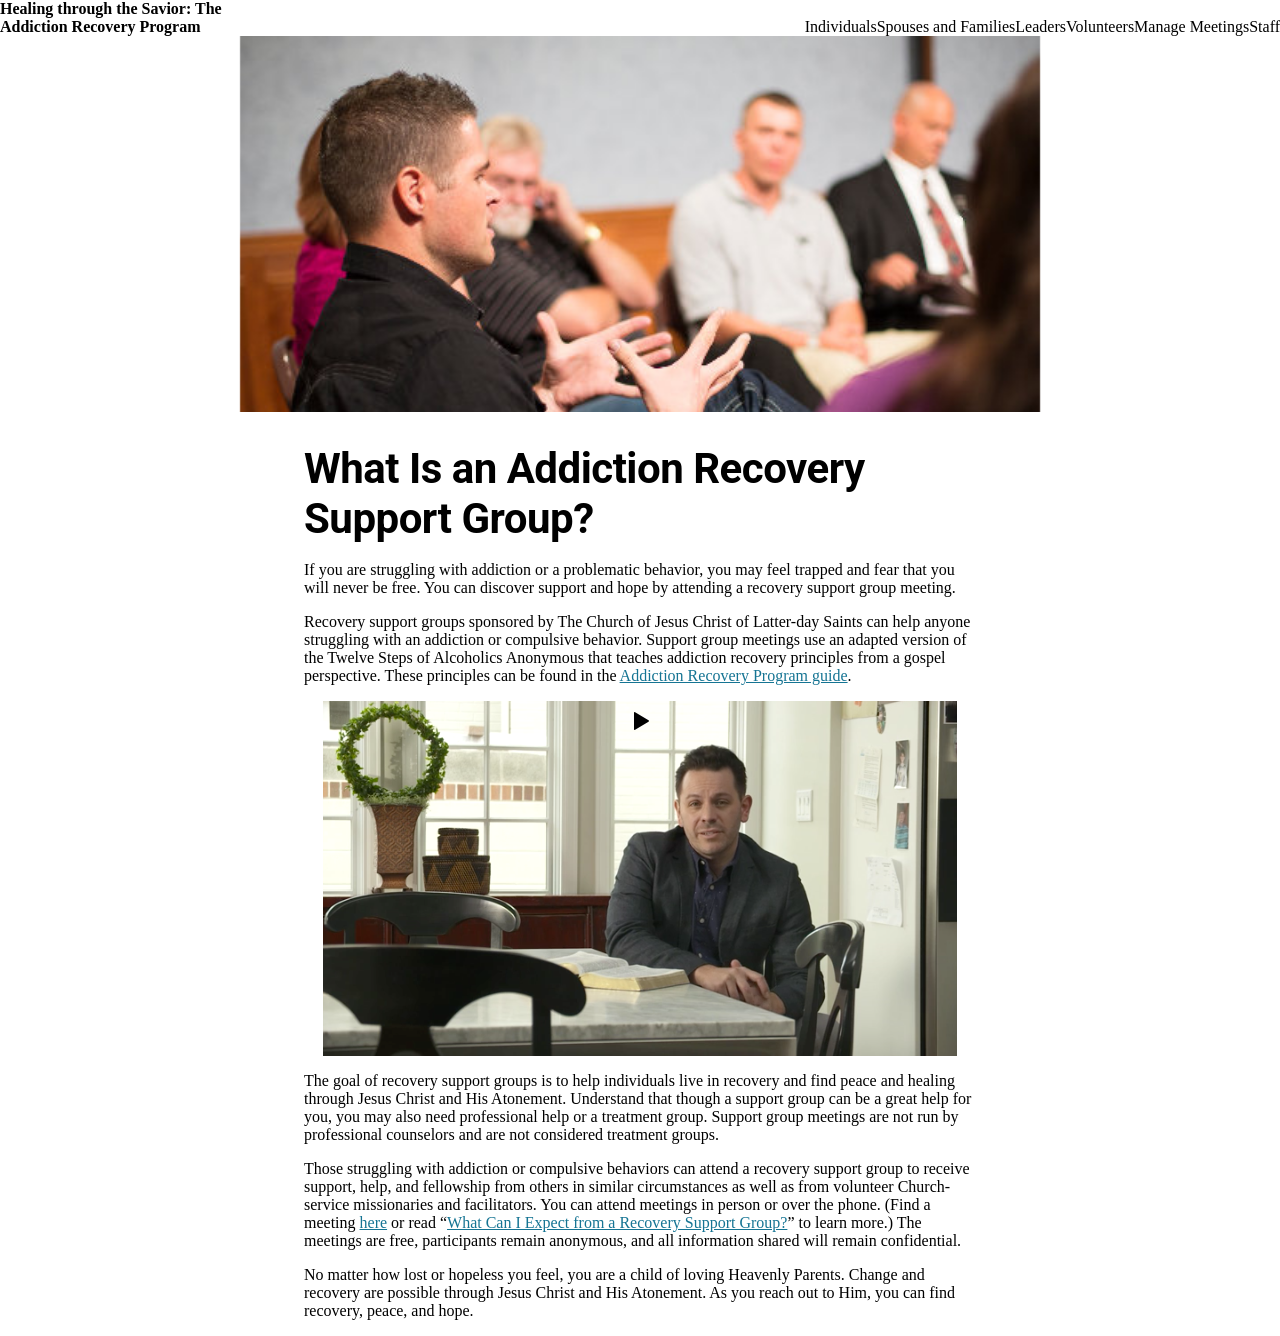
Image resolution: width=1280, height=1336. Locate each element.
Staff (1264, 26)
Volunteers (1100, 26)
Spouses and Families (946, 26)
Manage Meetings (1191, 26)
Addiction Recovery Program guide (734, 675)
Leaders (1040, 26)
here (374, 1222)
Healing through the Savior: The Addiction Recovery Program (111, 17)
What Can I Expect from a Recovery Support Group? (617, 1222)
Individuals (841, 26)
